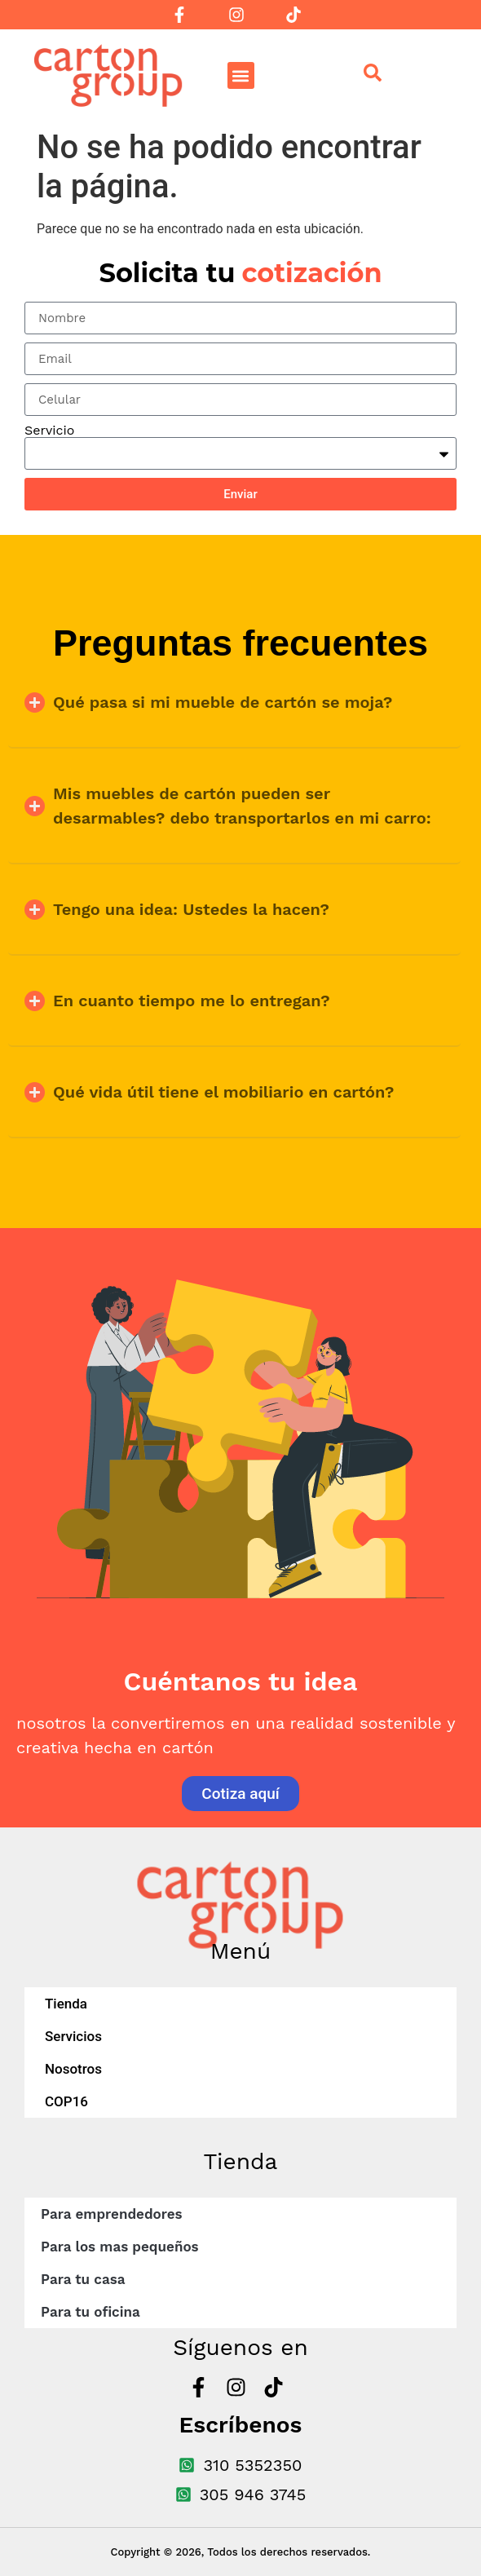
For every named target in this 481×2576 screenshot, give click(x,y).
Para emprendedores (112, 2214)
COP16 (66, 2101)
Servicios (73, 2036)
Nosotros (73, 2069)
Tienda (66, 2003)
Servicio (49, 430)
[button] (240, 75)
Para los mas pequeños (120, 2246)
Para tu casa (83, 2279)
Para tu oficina (90, 2312)
